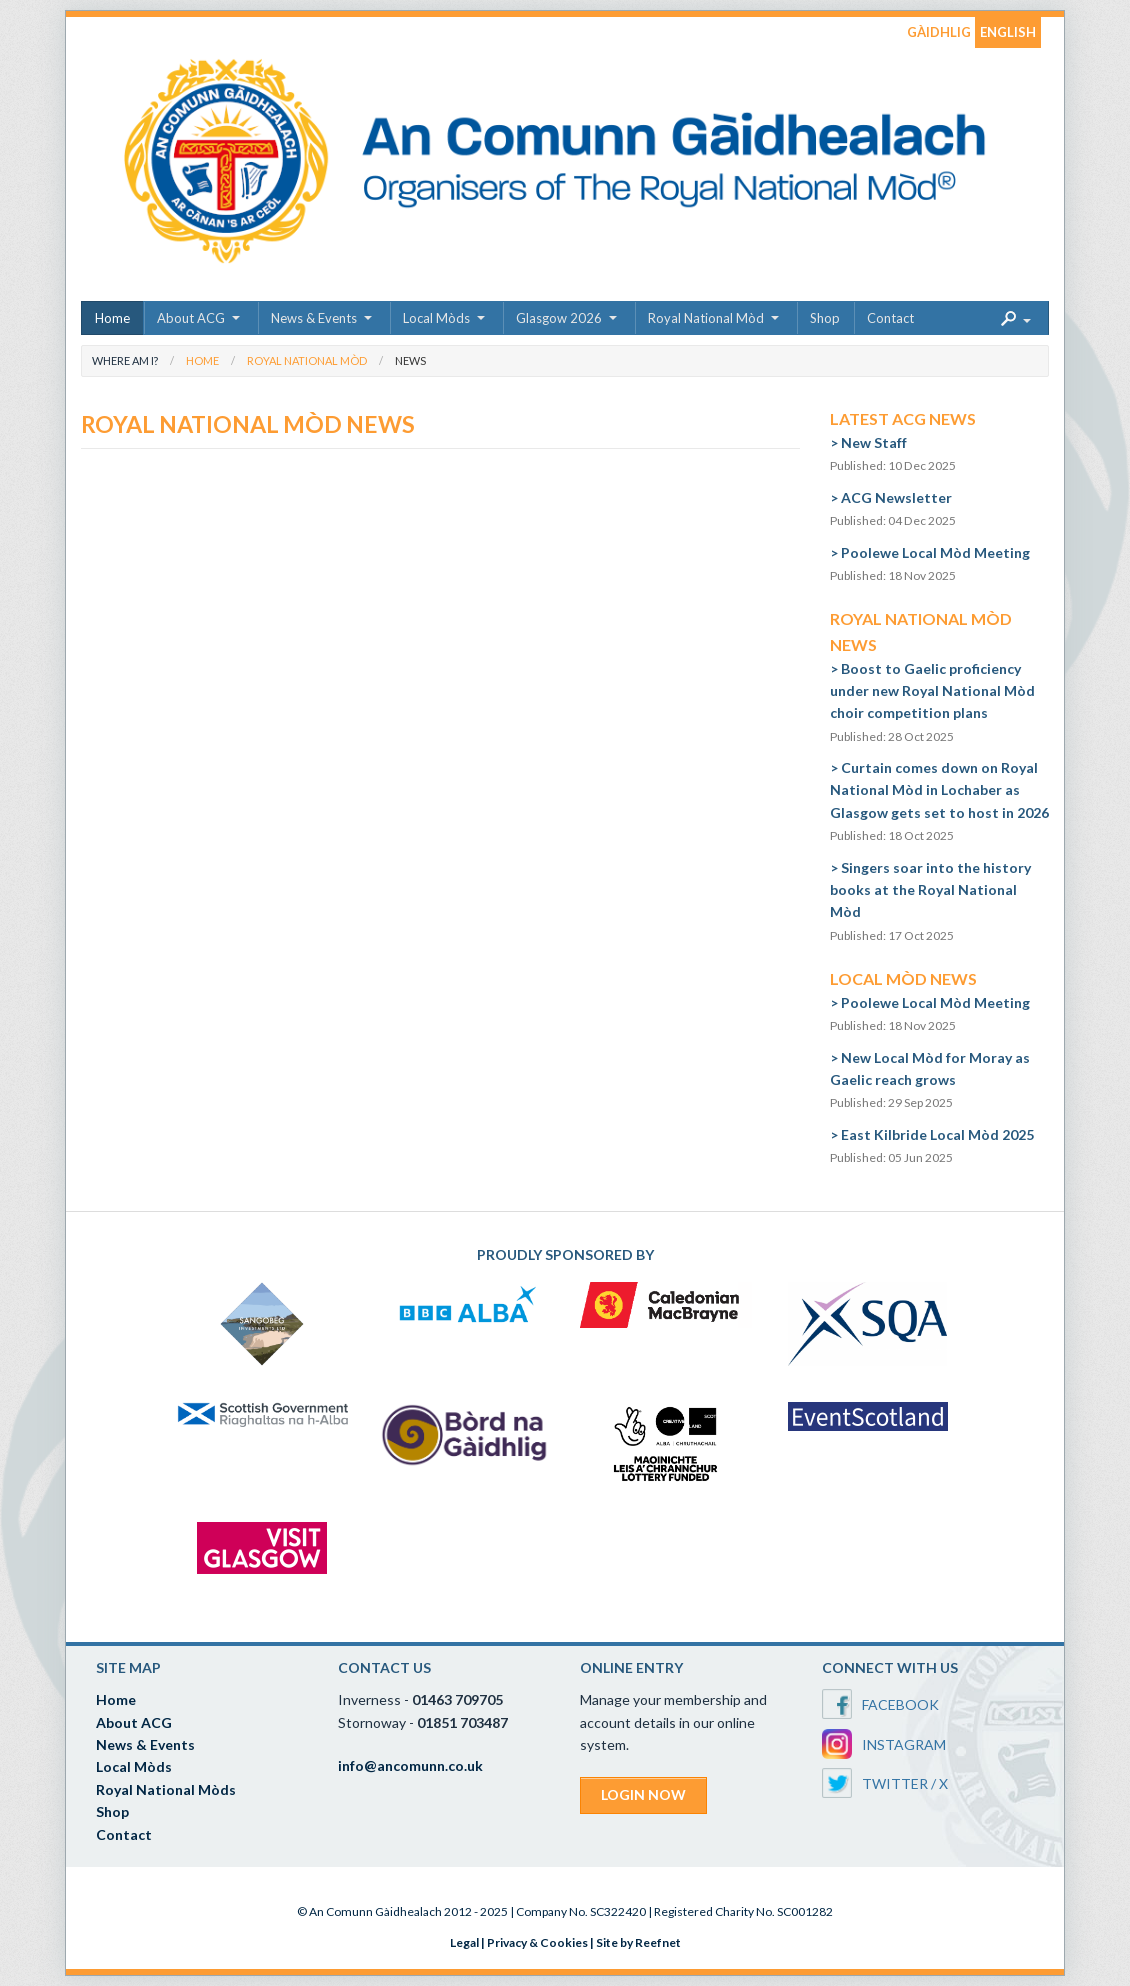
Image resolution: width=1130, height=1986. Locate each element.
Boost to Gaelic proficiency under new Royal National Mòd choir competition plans (932, 691)
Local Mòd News (903, 978)
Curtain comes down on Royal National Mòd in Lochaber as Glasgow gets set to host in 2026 (939, 790)
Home (112, 318)
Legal (464, 1942)
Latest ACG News (903, 418)
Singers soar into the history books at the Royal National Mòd (930, 890)
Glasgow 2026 (559, 318)
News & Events (314, 318)
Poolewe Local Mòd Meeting (935, 552)
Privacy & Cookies (537, 1942)
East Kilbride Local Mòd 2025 (937, 1134)
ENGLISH (1008, 32)
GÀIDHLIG (939, 32)
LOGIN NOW (643, 1794)
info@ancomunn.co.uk (410, 1765)
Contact (890, 318)
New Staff (874, 442)
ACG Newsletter (896, 497)
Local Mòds (436, 318)
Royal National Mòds (166, 1789)
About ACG (191, 318)
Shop (825, 318)
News (410, 360)
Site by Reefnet (638, 1942)
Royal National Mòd (706, 318)
